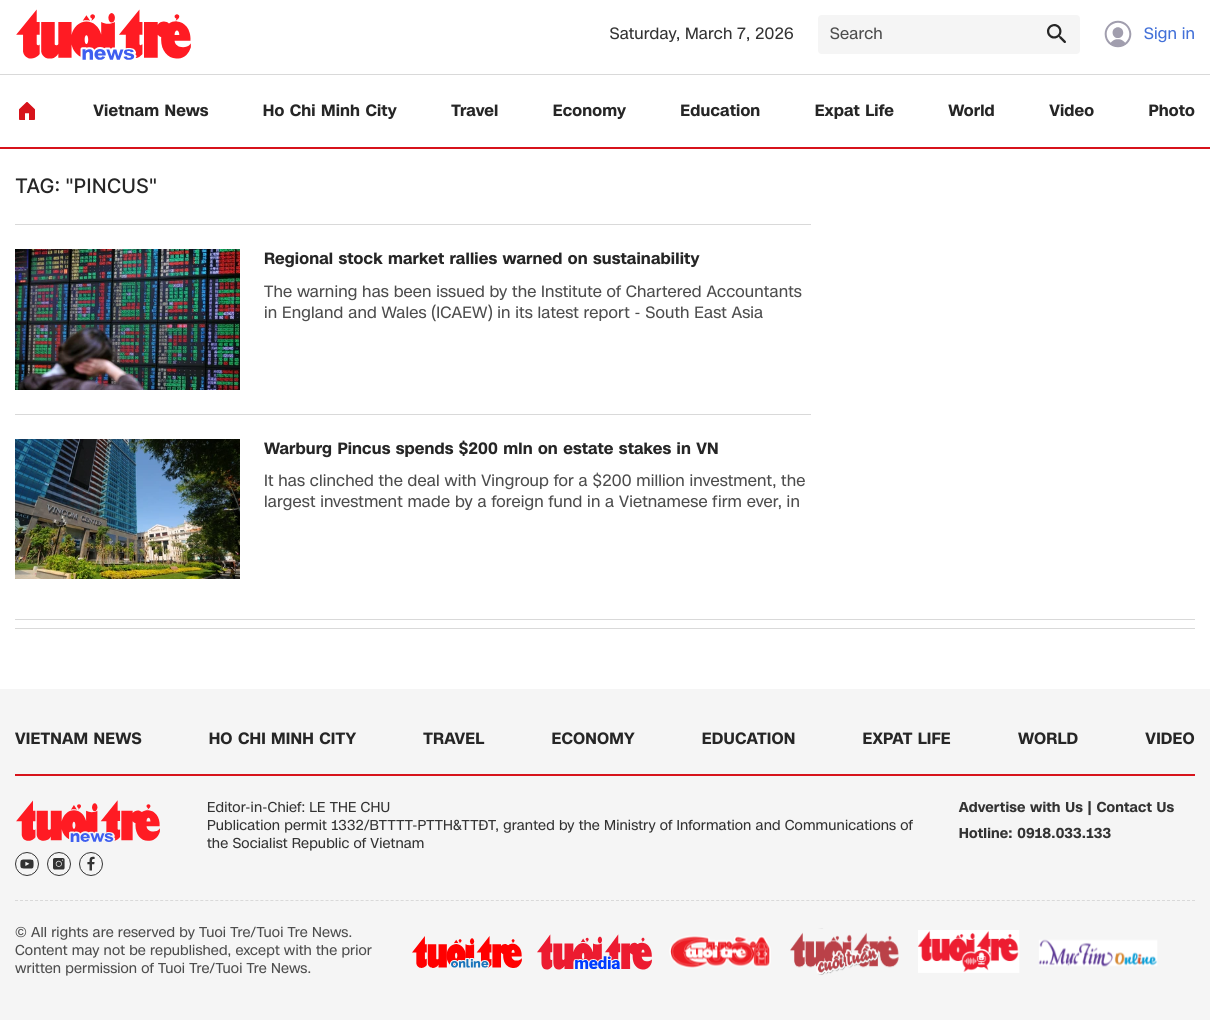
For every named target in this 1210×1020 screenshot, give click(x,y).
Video (1071, 111)
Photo (1172, 111)
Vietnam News (150, 111)
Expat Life (854, 111)
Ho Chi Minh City (330, 111)
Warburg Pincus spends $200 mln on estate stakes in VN (491, 449)
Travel (474, 111)
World (971, 111)
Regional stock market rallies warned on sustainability (482, 259)
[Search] (949, 34)
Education (720, 111)
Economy (589, 111)
